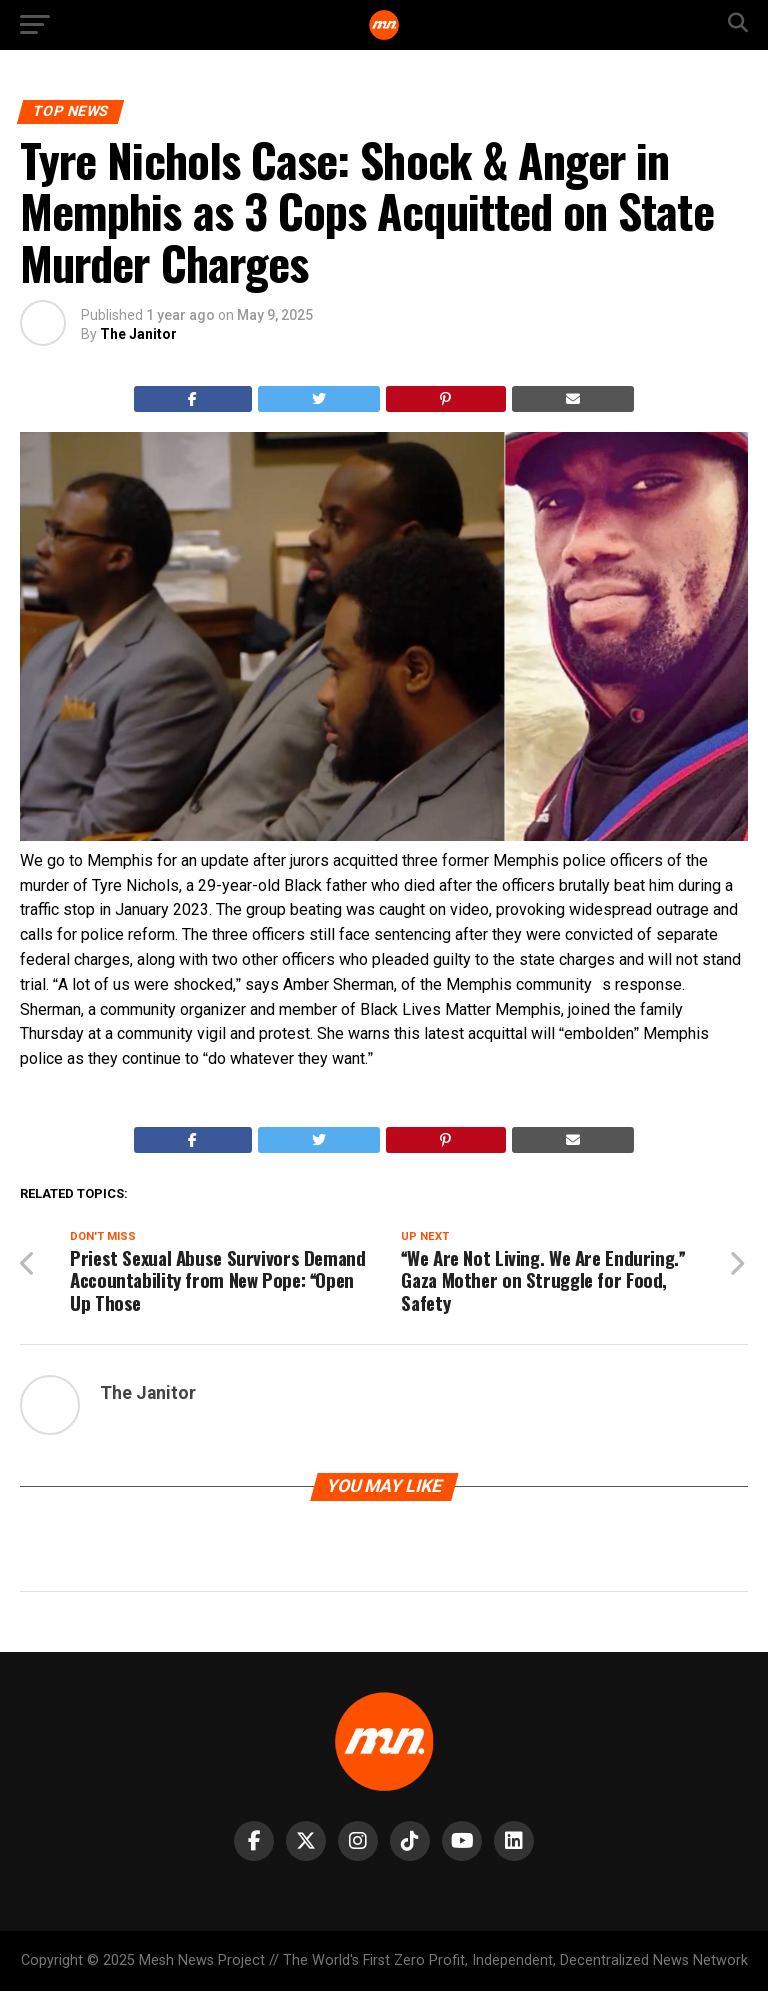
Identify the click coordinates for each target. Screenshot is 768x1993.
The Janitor (138, 334)
